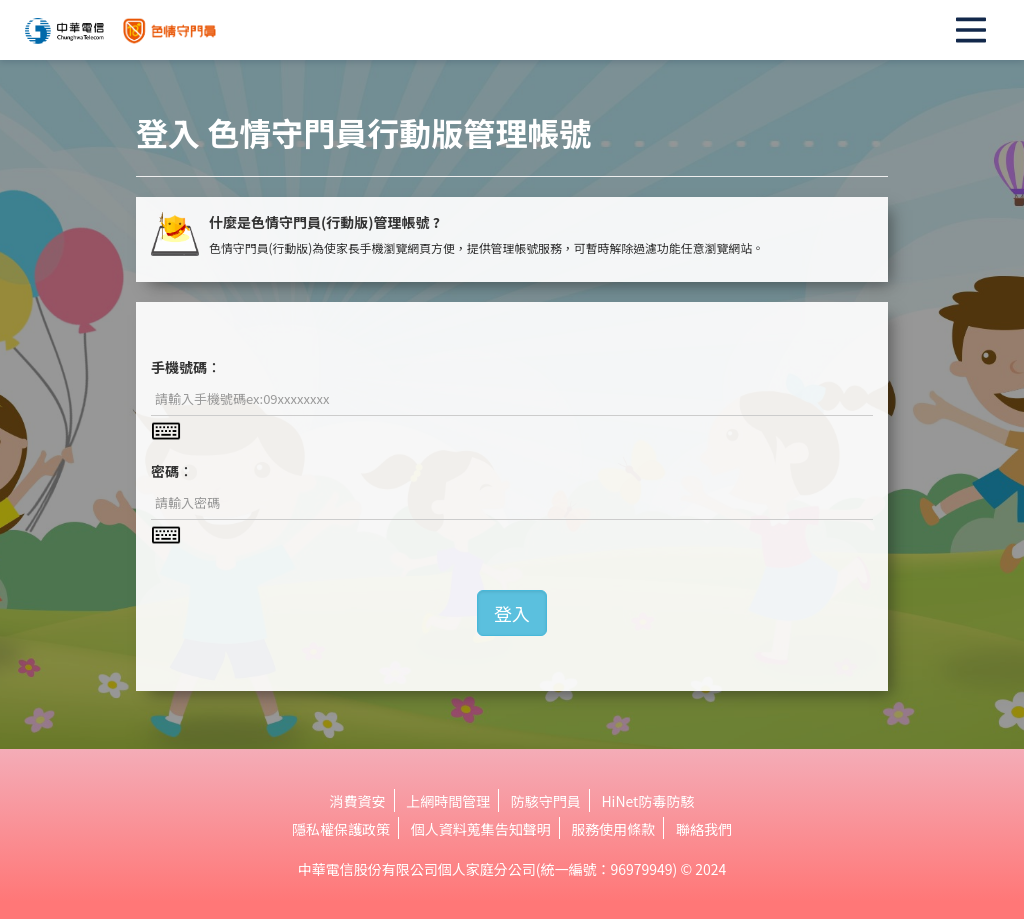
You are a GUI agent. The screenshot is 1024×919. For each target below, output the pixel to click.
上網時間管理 (448, 801)
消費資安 (358, 801)
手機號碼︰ (186, 367)
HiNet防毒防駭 (647, 801)
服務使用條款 (613, 829)
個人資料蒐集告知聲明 (481, 829)
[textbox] (512, 399)
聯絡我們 (704, 829)
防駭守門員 (546, 801)
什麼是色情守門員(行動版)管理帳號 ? (324, 222)
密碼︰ (172, 471)
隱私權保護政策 (341, 829)
